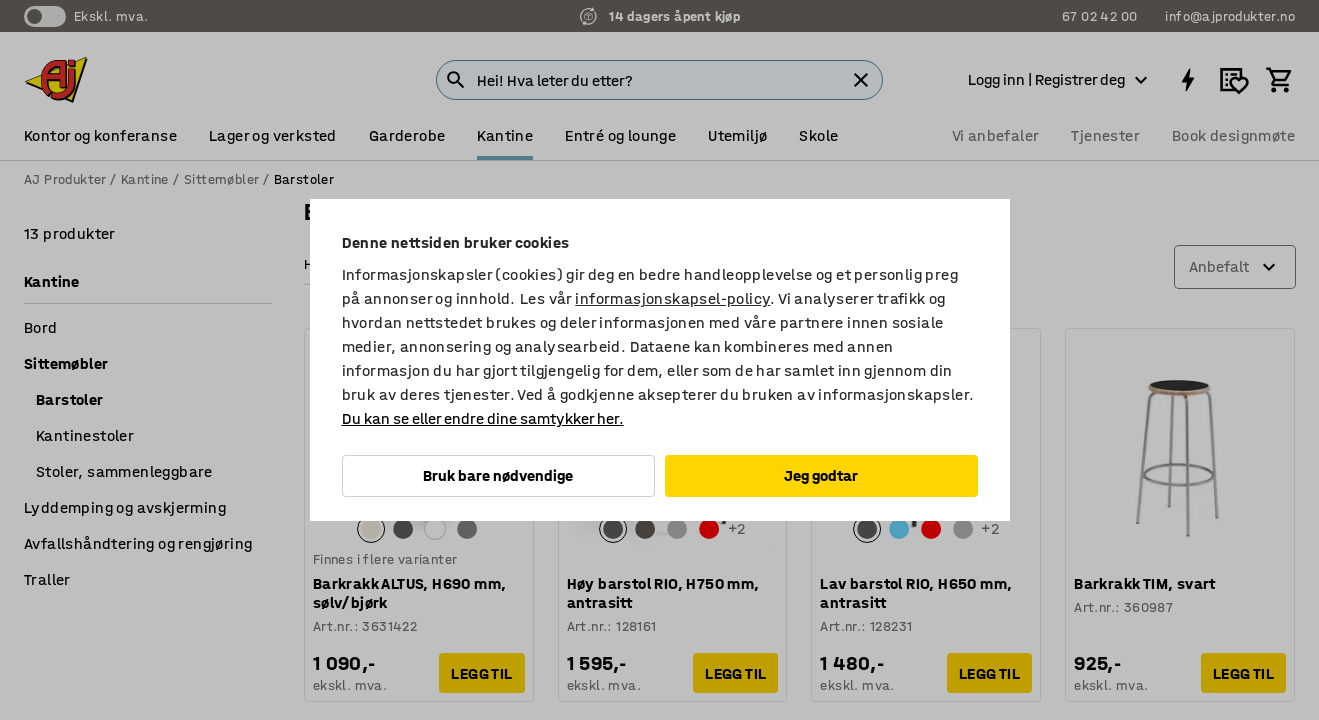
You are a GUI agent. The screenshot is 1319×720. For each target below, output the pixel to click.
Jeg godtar (821, 475)
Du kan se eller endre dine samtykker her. (483, 418)
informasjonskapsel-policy (672, 298)
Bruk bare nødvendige (498, 475)
